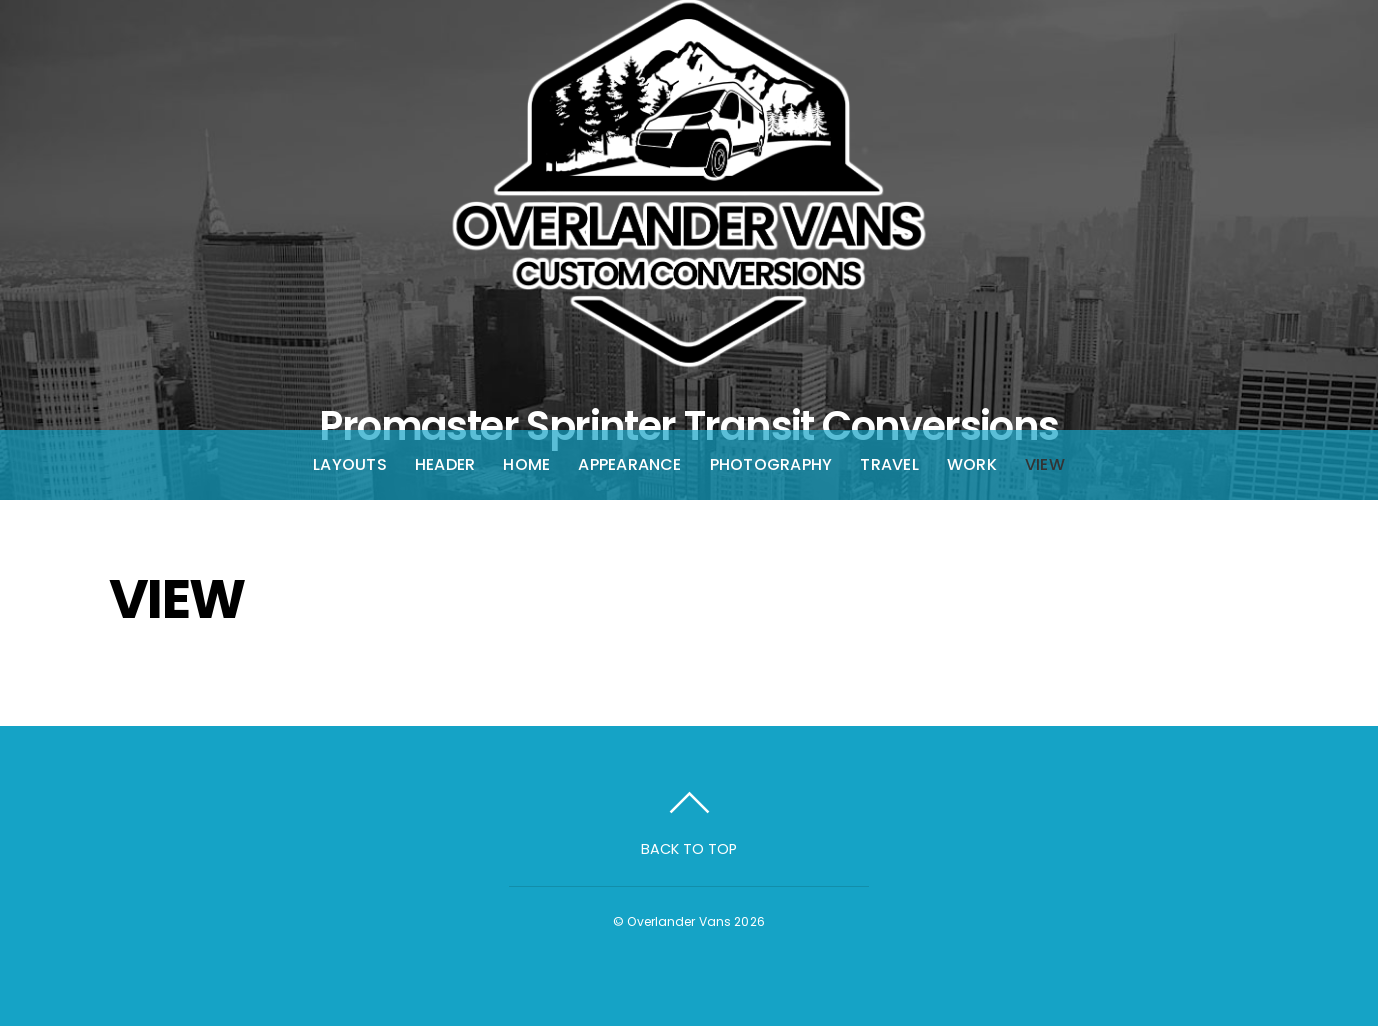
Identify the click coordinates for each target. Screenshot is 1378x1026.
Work (972, 464)
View (1045, 464)
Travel (889, 464)
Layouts (350, 464)
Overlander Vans (679, 921)
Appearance (629, 464)
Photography (771, 464)
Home (526, 464)
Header (445, 464)
